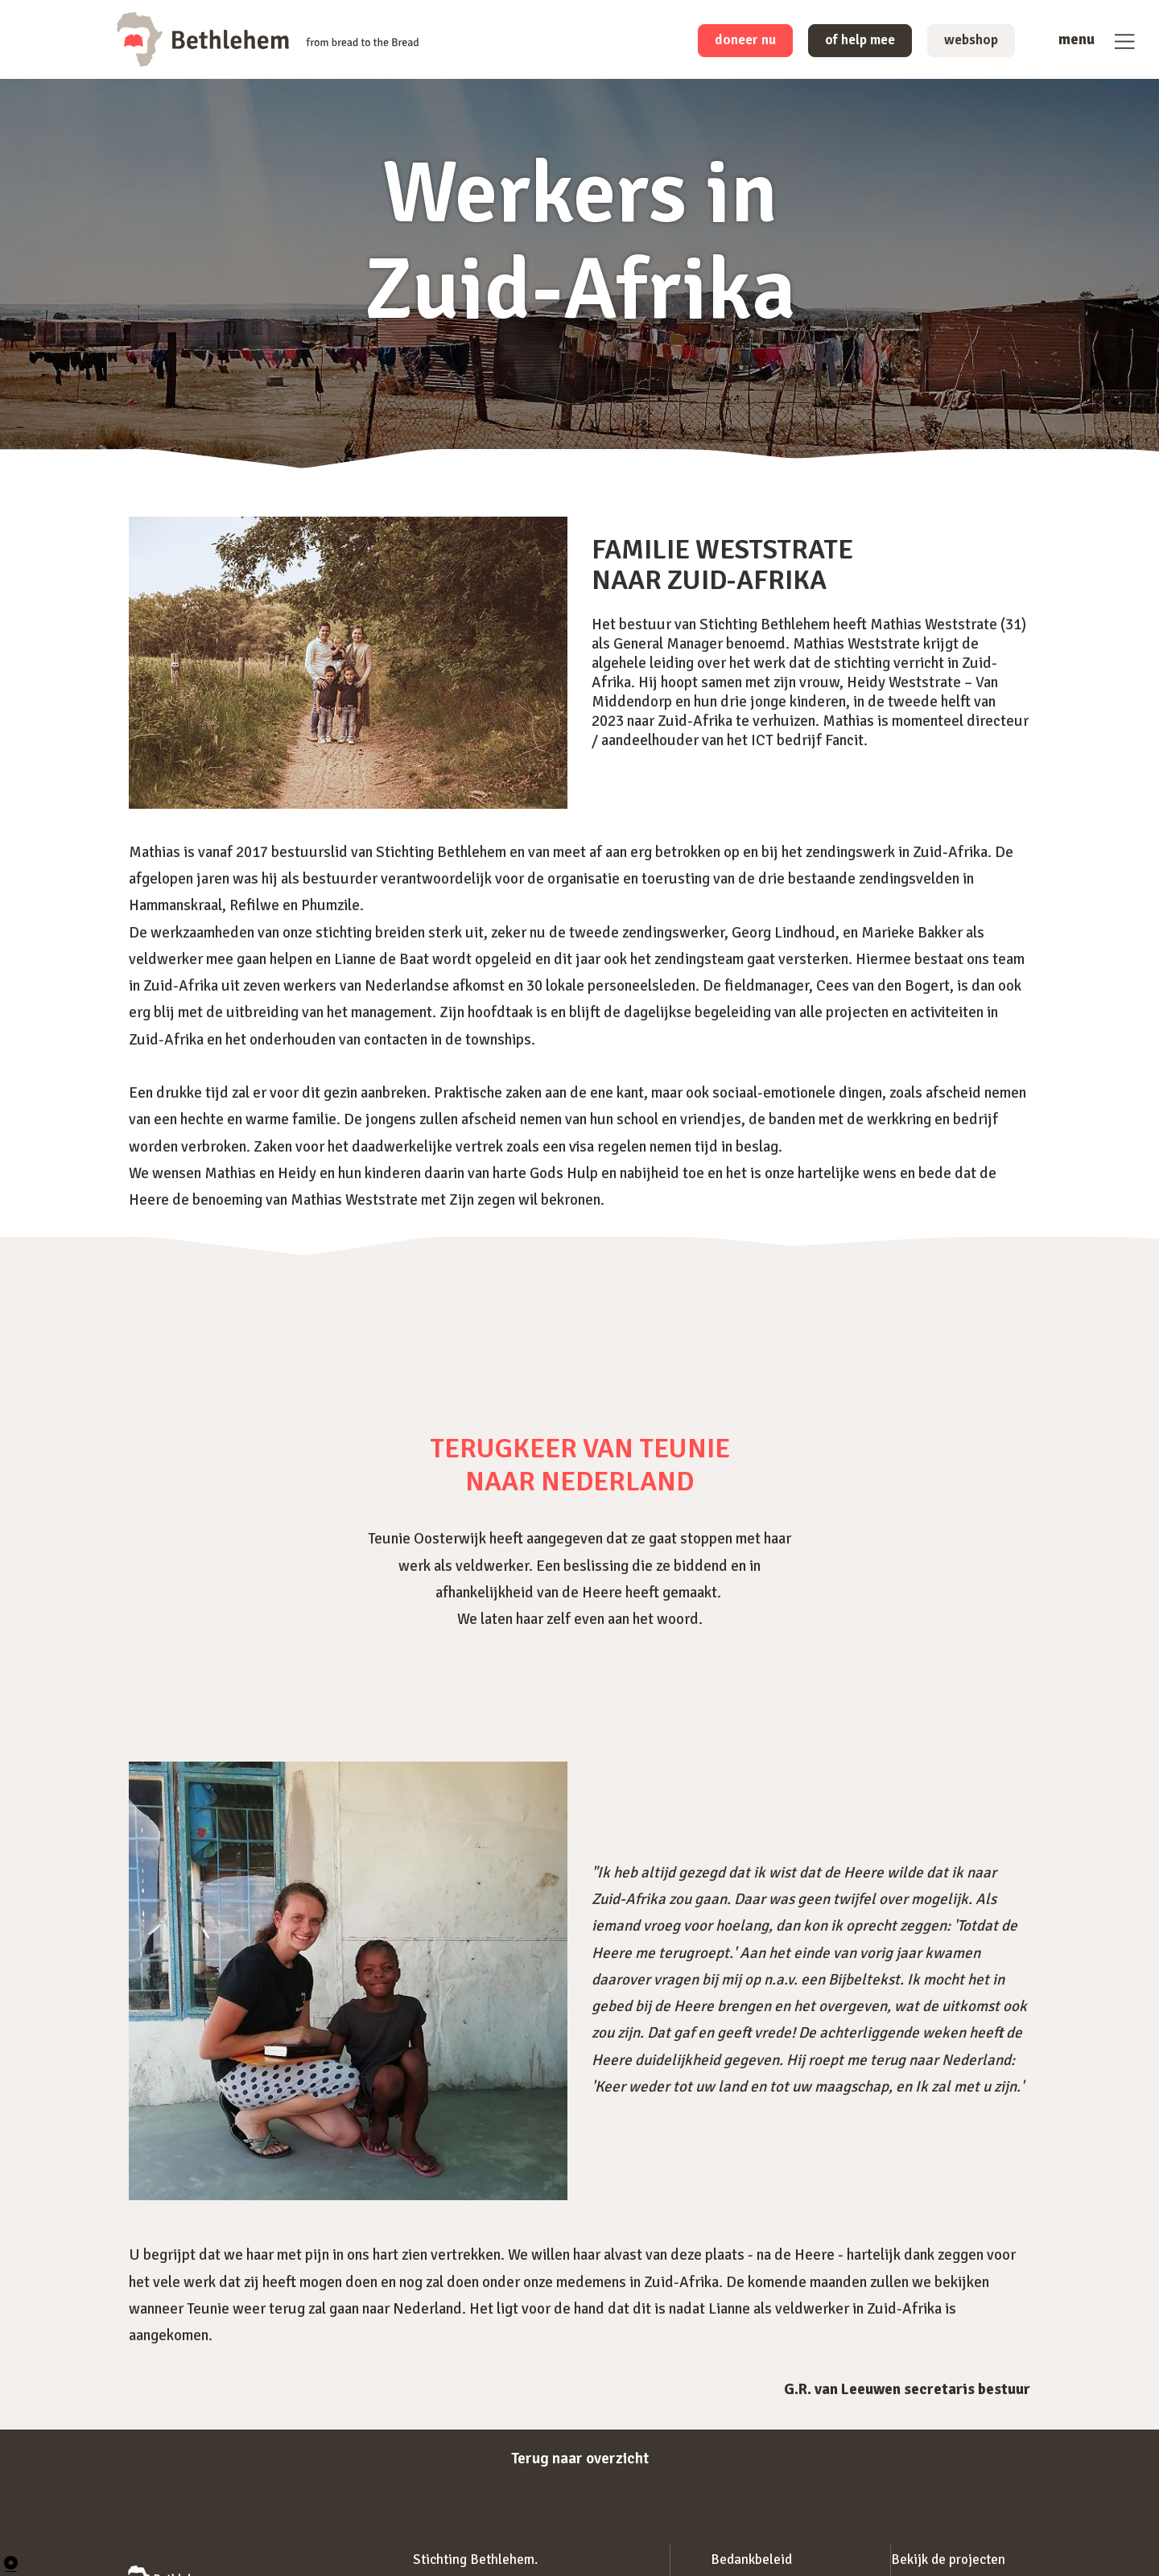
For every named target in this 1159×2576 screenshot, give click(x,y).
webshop (967, 42)
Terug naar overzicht (579, 2458)
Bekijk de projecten (948, 2559)
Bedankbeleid (751, 2559)
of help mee (847, 42)
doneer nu (722, 42)
